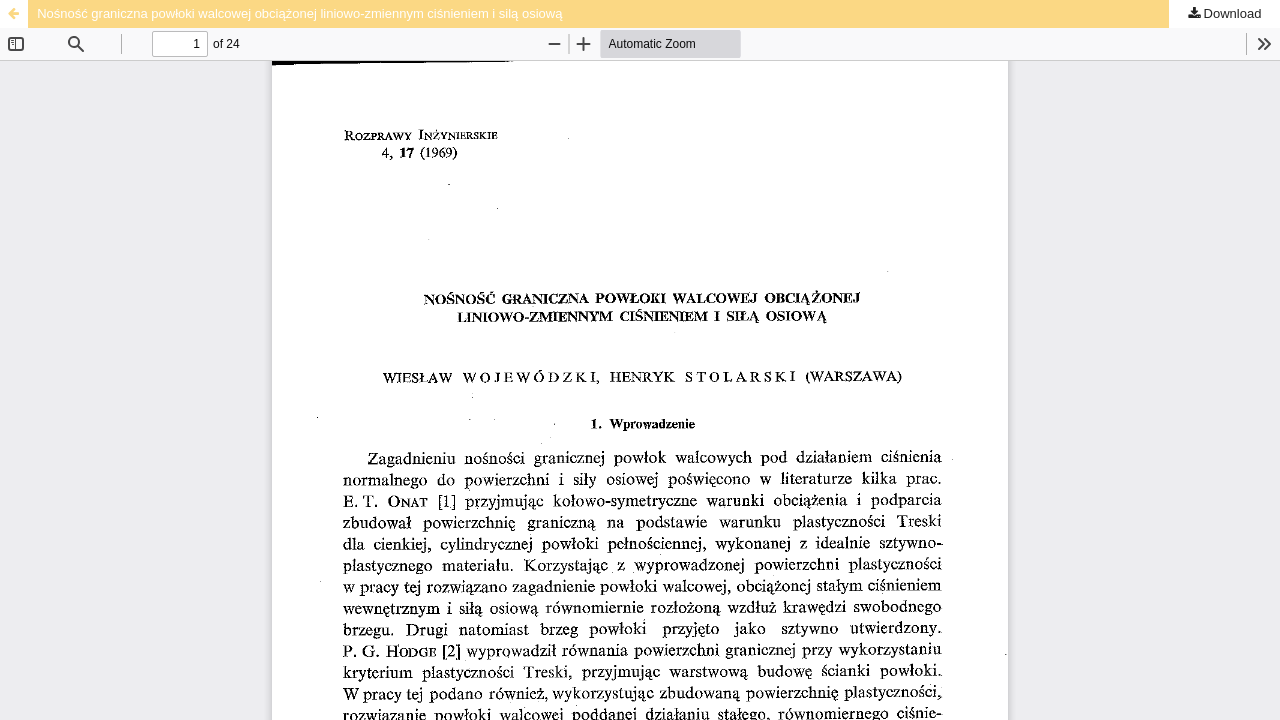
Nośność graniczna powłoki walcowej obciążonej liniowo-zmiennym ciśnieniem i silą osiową (299, 13)
